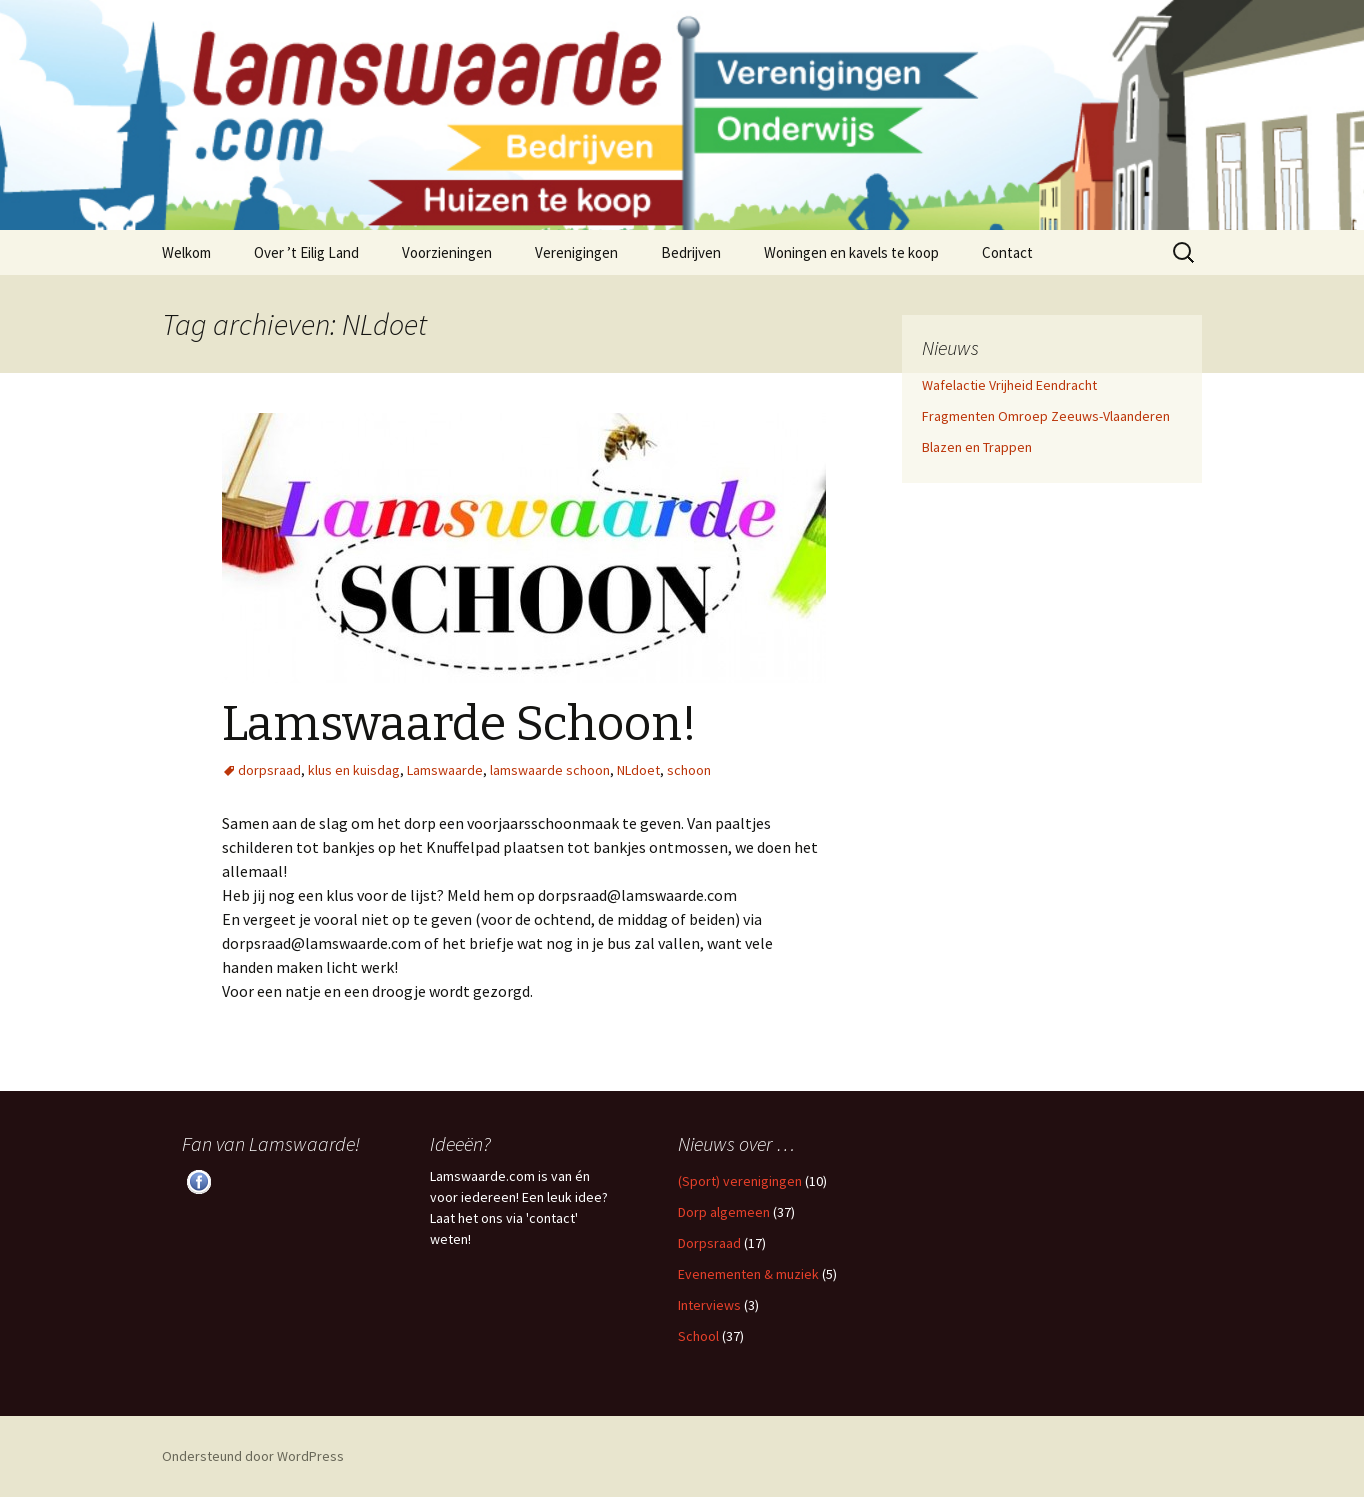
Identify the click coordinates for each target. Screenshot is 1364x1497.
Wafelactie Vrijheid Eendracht (1009, 385)
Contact (1007, 252)
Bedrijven (691, 252)
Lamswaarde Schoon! (459, 724)
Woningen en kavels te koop (851, 252)
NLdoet (638, 770)
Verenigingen (576, 252)
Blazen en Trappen (977, 447)
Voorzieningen (447, 252)
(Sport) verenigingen (740, 1181)
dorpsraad (269, 770)
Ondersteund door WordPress (253, 1456)
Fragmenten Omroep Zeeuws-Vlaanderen (1046, 416)
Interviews (709, 1305)
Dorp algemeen (724, 1212)
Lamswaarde (445, 770)
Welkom (186, 252)
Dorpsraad (709, 1243)
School (698, 1336)
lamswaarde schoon (550, 770)
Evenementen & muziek (748, 1274)
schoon (689, 770)
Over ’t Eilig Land (306, 252)
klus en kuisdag (354, 770)
